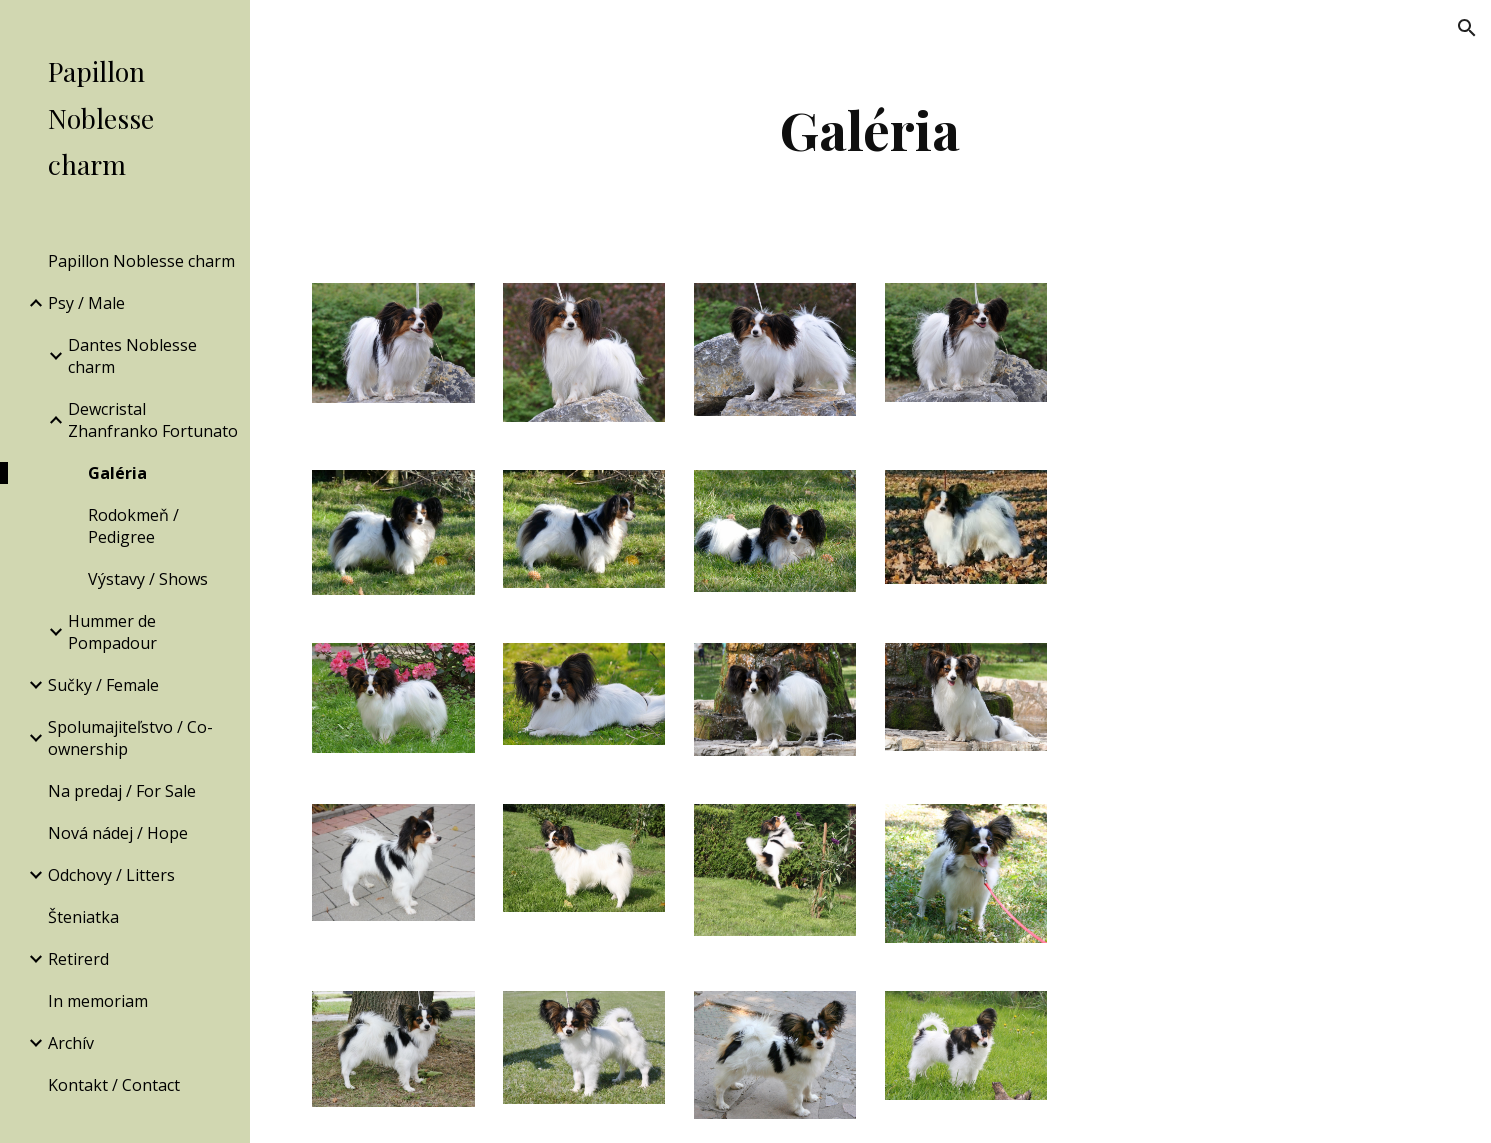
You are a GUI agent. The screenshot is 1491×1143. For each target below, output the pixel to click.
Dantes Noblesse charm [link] (132, 356)
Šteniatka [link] (83, 917)
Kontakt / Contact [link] (114, 1085)
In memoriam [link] (98, 1001)
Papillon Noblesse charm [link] (141, 261)
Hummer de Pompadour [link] (112, 632)
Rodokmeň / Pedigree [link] (133, 526)
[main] (870, 129)
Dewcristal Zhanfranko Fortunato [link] (153, 420)
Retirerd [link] (78, 959)
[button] (1467, 28)
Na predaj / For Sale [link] (122, 791)
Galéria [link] (117, 473)
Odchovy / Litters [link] (111, 875)
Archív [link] (71, 1043)
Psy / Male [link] (86, 303)
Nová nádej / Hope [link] (118, 833)
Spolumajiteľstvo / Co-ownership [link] (130, 738)
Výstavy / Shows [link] (148, 579)
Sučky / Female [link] (103, 685)
